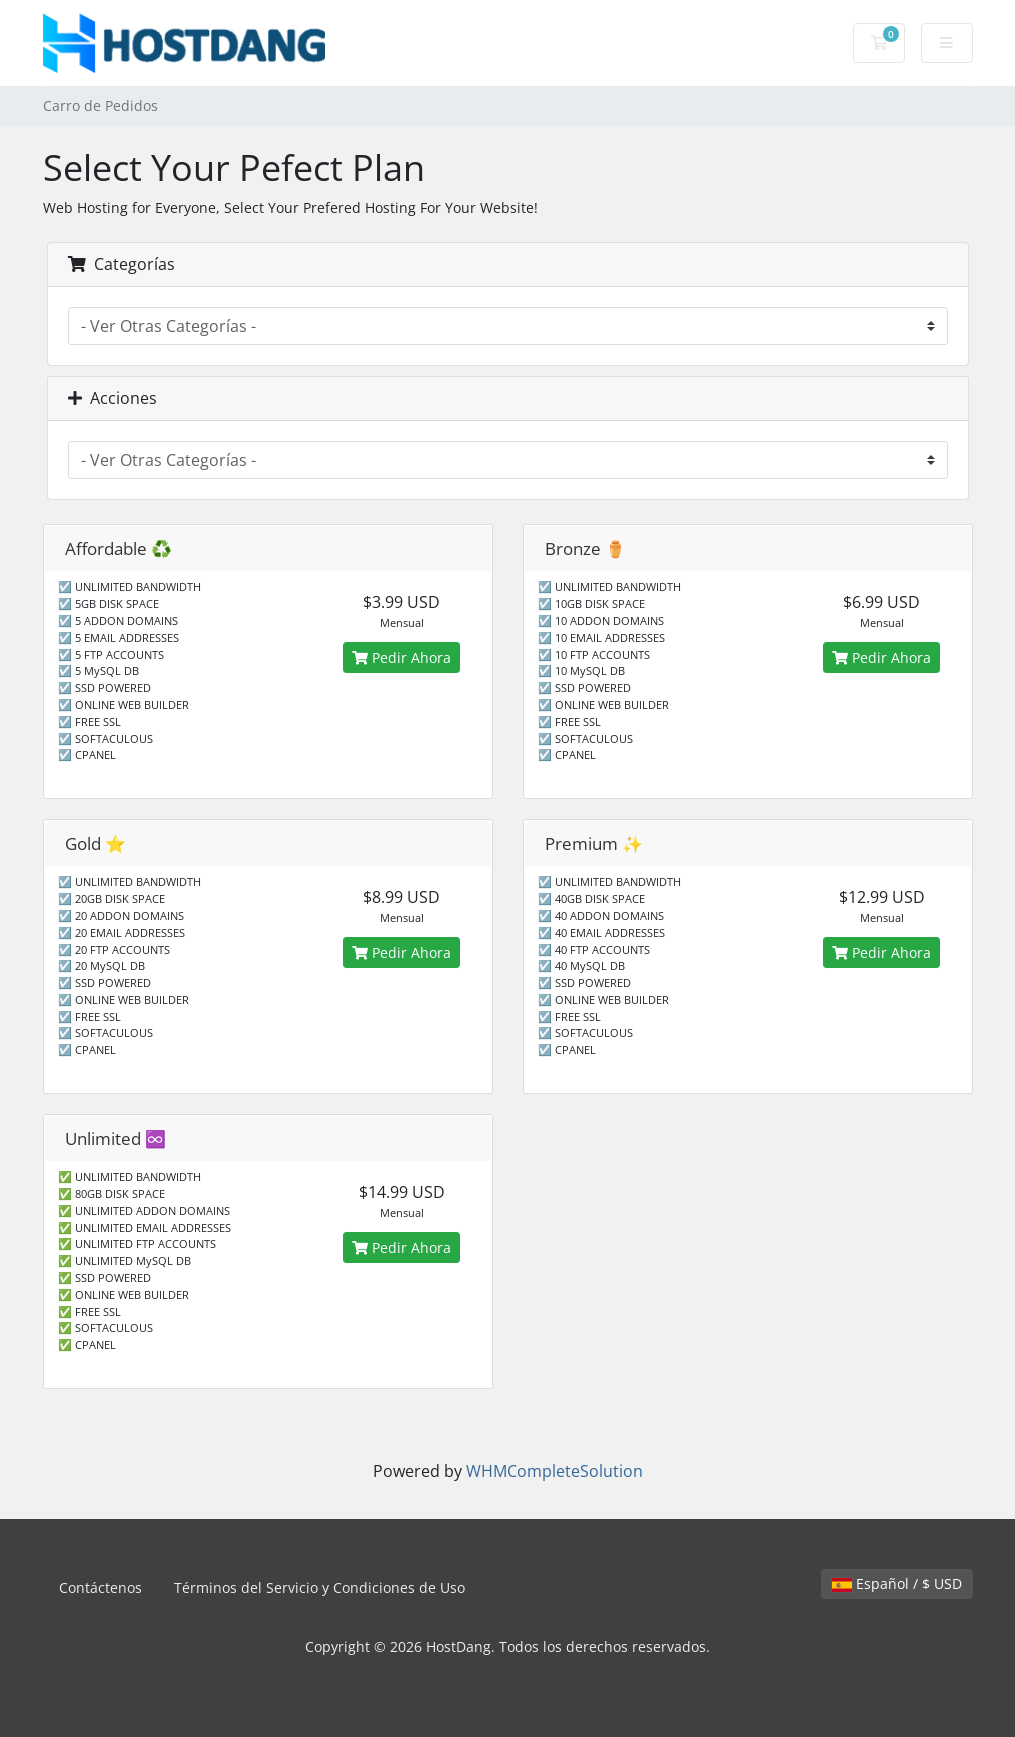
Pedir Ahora (401, 657)
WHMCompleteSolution (554, 1471)
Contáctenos (100, 1587)
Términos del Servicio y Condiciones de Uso (319, 1587)
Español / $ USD (897, 1583)
